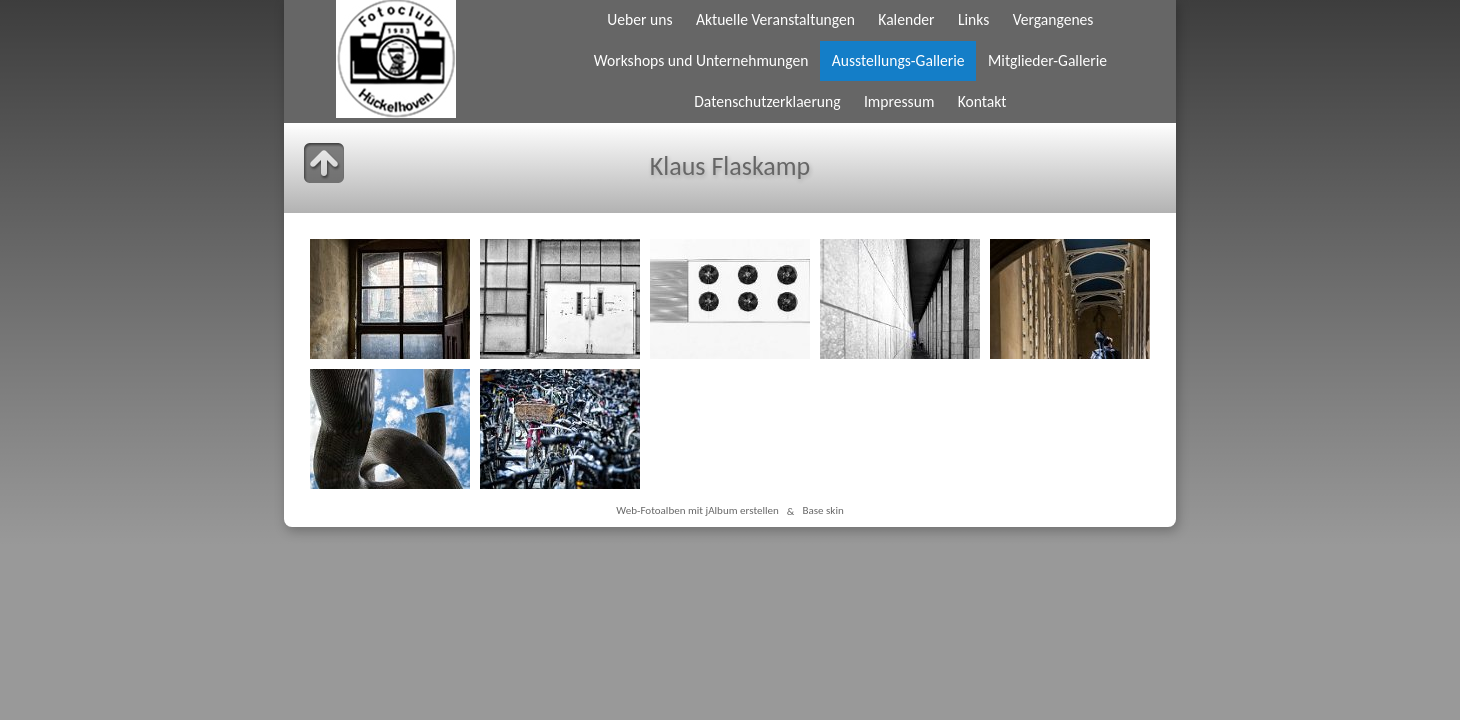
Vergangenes (1053, 19)
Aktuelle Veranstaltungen (775, 19)
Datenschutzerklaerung (767, 101)
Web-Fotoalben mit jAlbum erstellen (697, 511)
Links (973, 19)
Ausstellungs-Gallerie (898, 60)
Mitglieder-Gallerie (1047, 60)
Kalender (906, 19)
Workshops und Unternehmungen (701, 60)
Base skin (822, 511)
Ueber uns (639, 19)
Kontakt (982, 101)
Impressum (899, 101)
